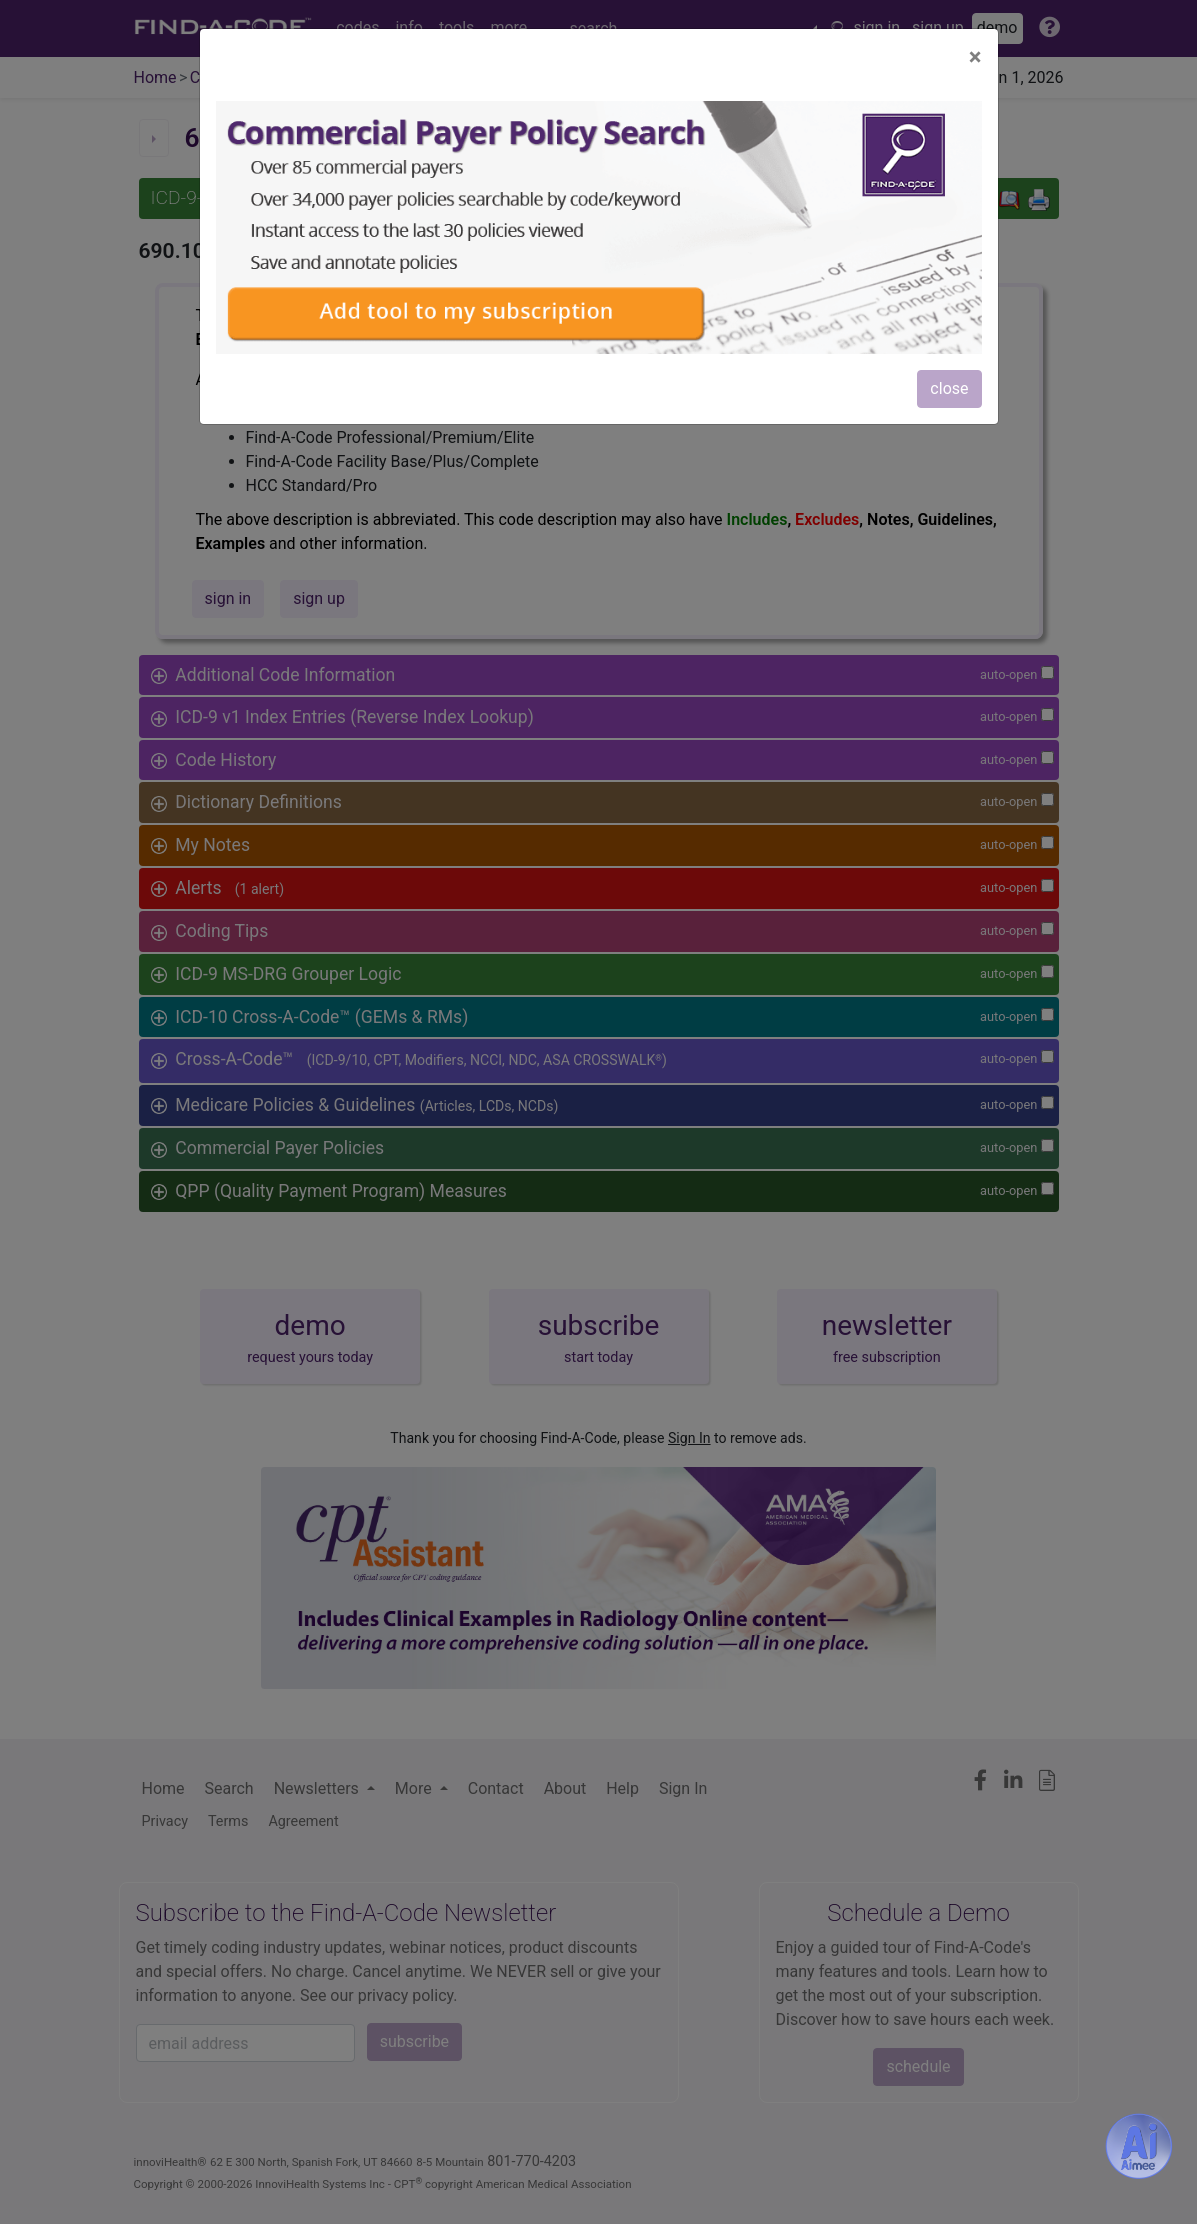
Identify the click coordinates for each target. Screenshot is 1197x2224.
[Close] (975, 57)
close (949, 388)
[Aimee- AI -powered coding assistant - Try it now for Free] (1139, 2146)
